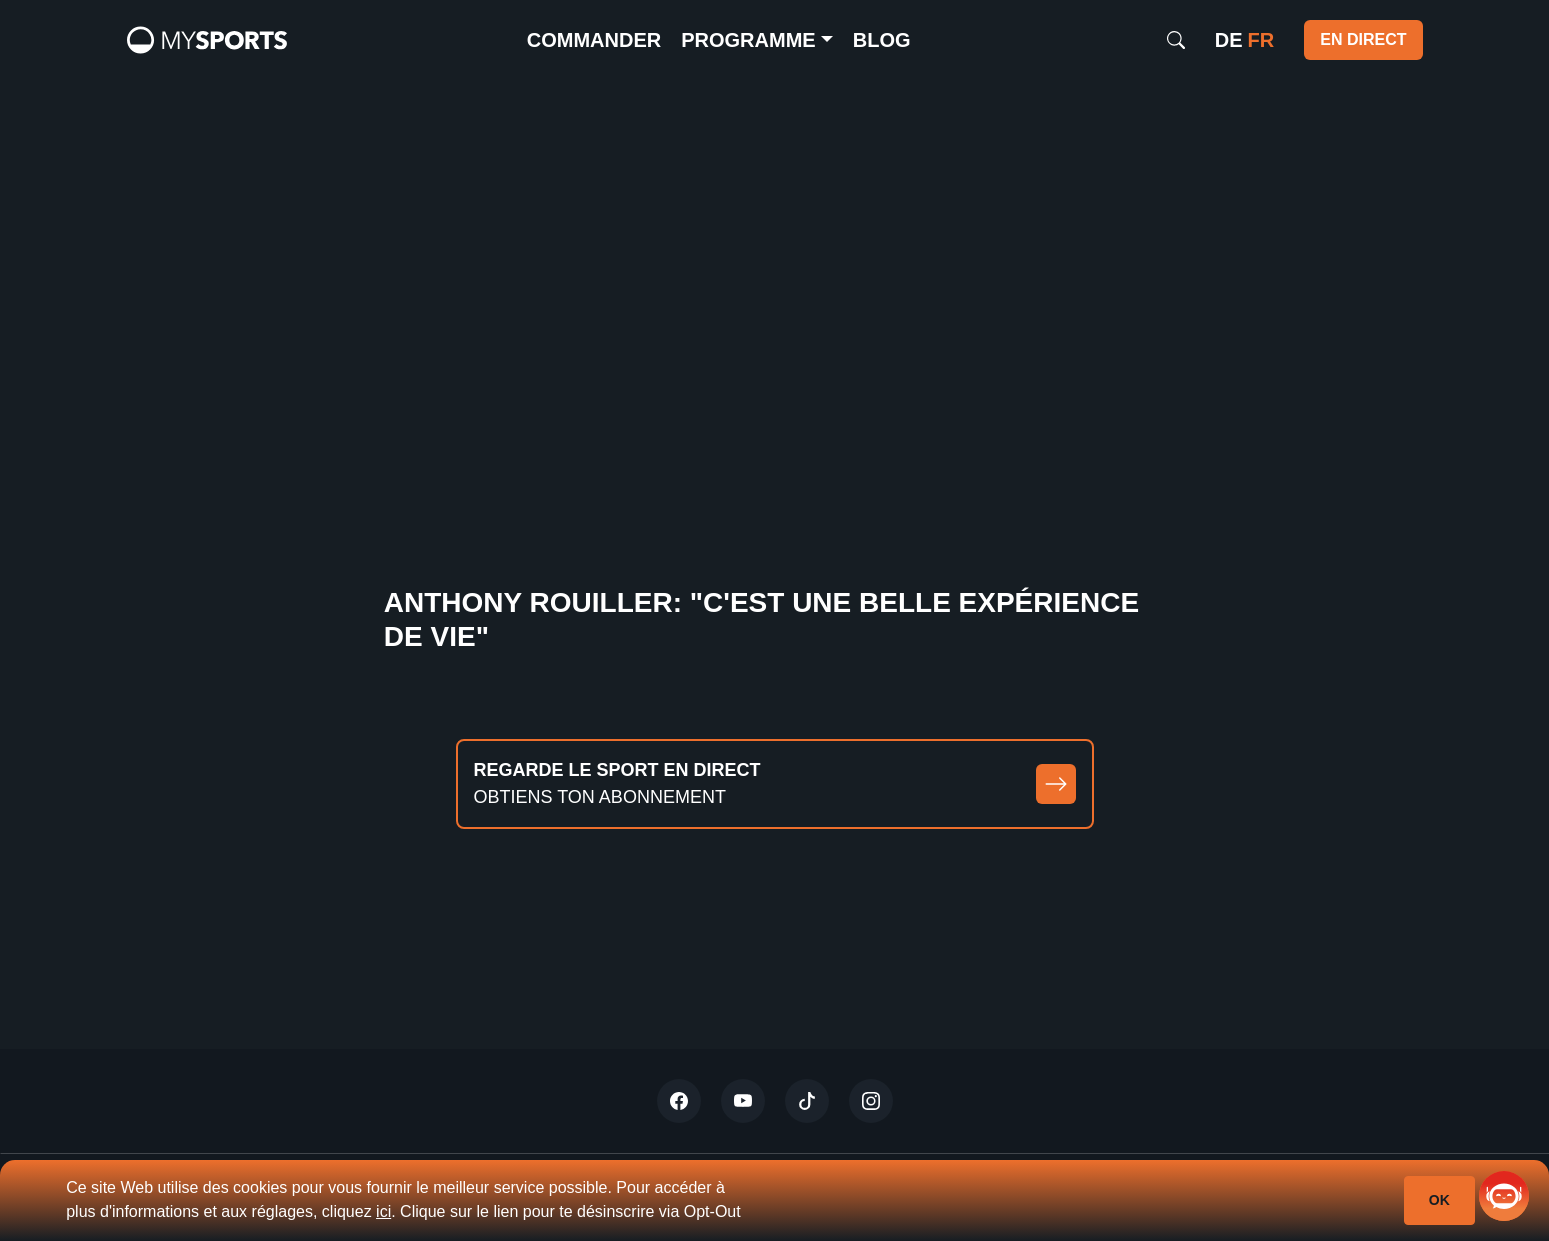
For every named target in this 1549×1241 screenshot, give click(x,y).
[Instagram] (871, 1101)
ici (383, 1211)
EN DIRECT (1363, 39)
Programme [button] (748, 40)
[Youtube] (743, 1101)
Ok (1439, 1200)
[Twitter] (679, 1101)
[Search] (1176, 40)
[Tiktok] (807, 1101)
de (1229, 40)
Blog (882, 40)
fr (1261, 40)
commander (594, 40)
